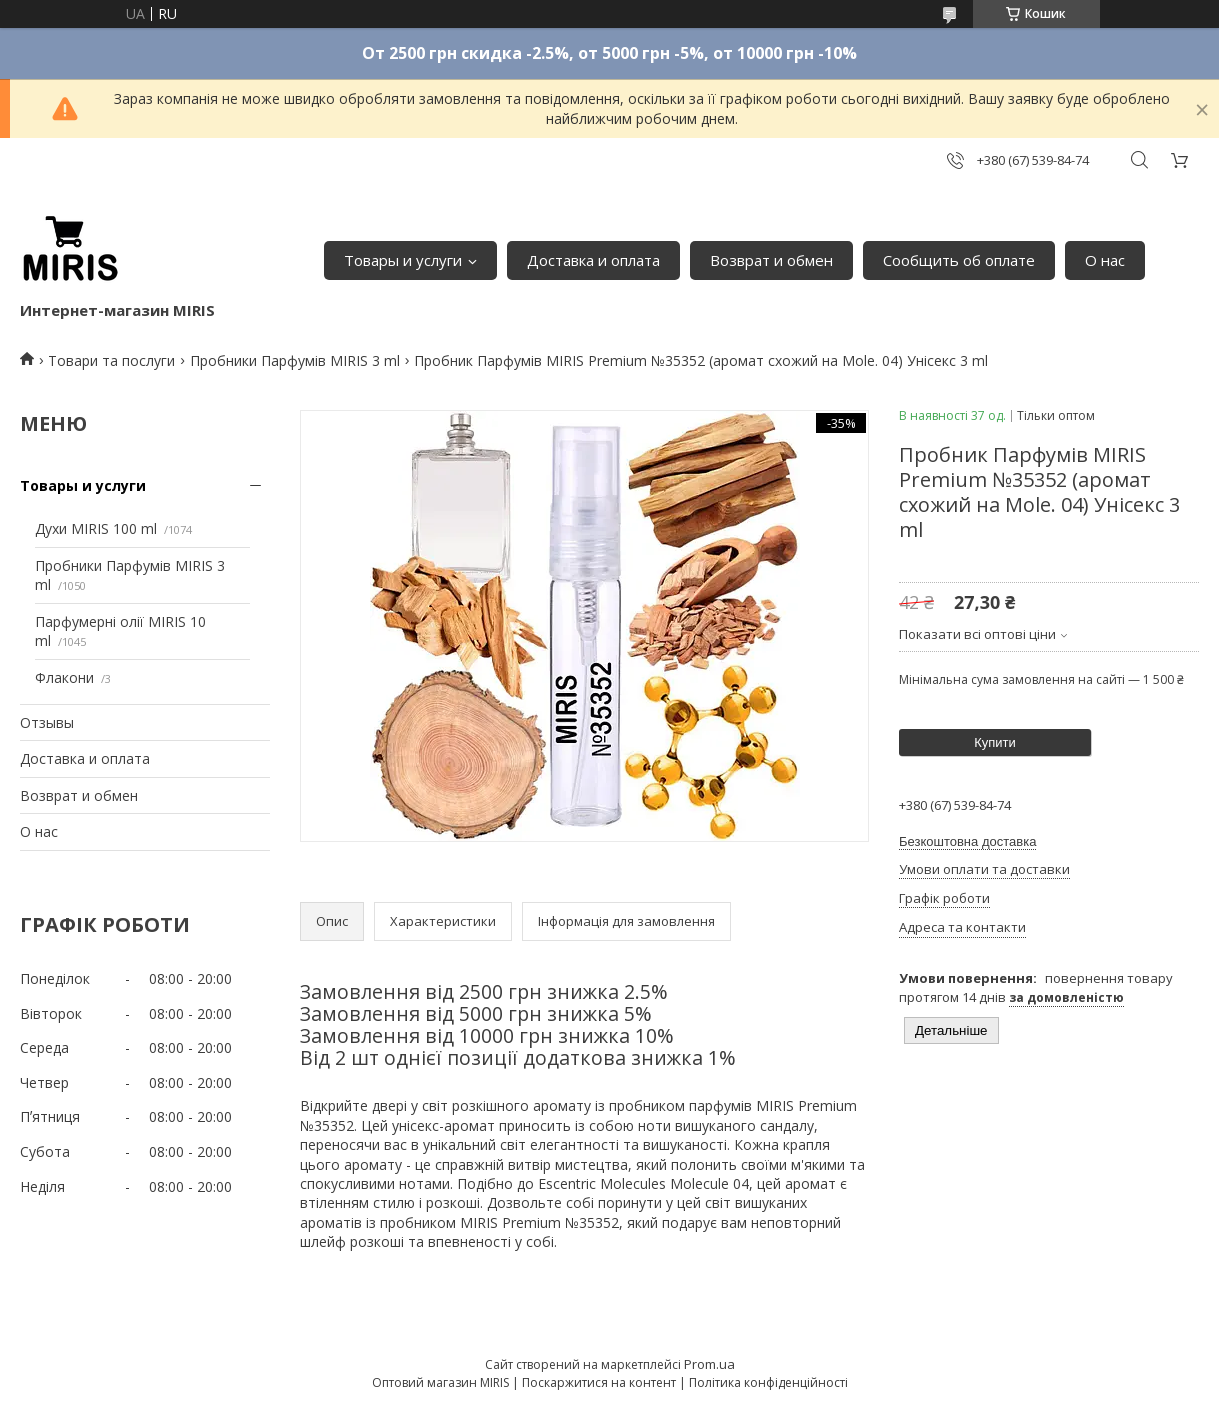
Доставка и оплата (593, 260)
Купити (995, 742)
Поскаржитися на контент (599, 1382)
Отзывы (47, 722)
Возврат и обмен (771, 260)
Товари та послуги (111, 360)
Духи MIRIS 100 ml (96, 528)
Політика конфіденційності (768, 1382)
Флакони (64, 677)
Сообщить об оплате (959, 260)
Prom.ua (709, 1364)
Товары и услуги (403, 260)
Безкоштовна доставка (967, 841)
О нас (1105, 260)
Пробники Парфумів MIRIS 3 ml (295, 360)
